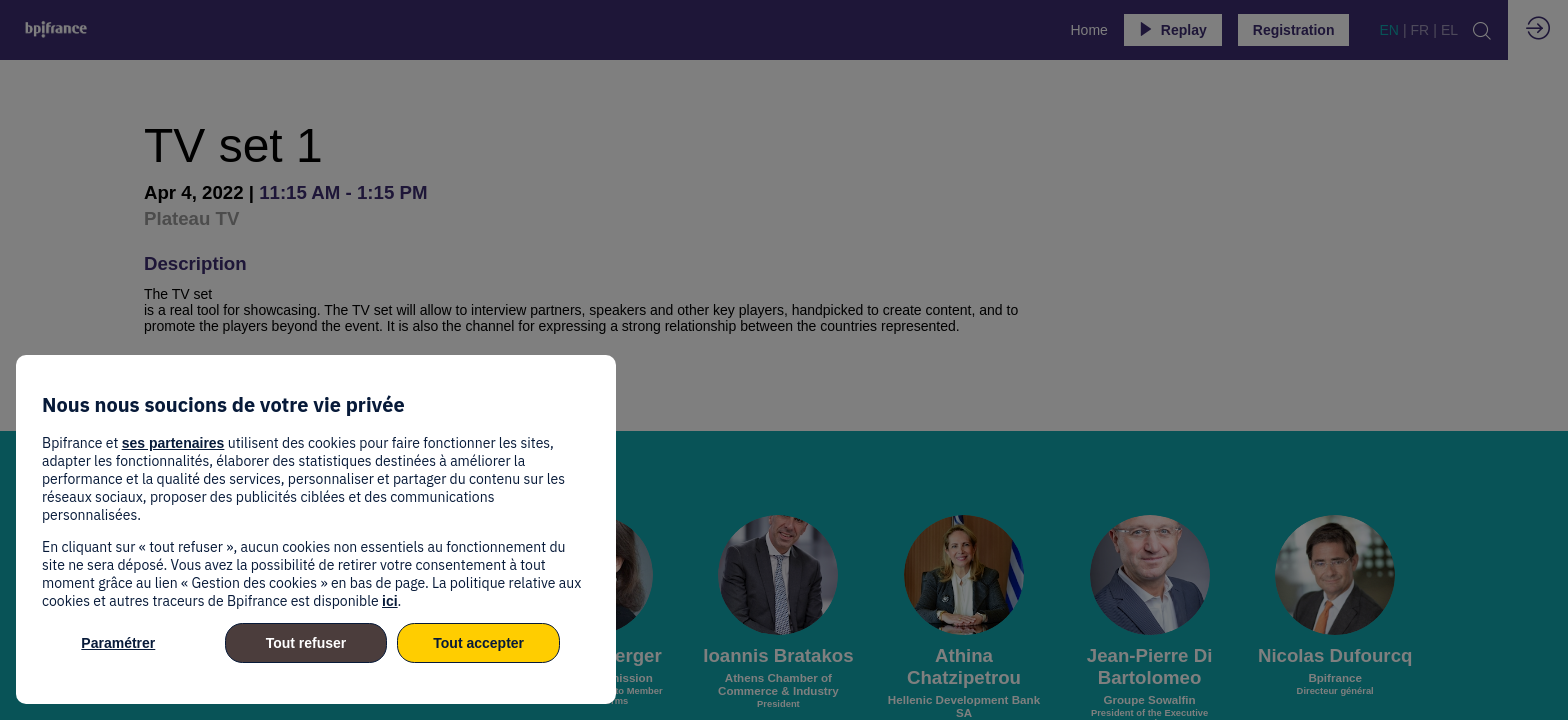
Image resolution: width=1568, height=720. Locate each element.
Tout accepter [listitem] (478, 643)
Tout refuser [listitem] (306, 643)
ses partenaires (173, 443)
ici (390, 601)
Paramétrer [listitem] (118, 643)
